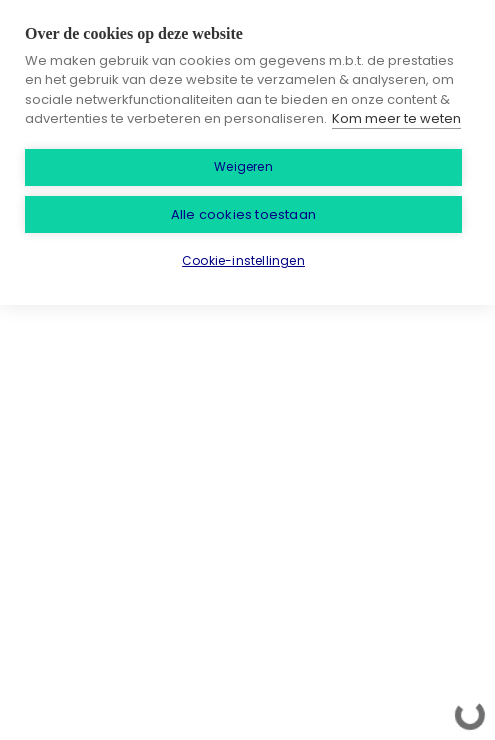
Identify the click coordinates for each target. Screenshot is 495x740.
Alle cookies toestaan (243, 214)
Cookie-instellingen (243, 260)
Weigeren (243, 166)
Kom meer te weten (396, 118)
